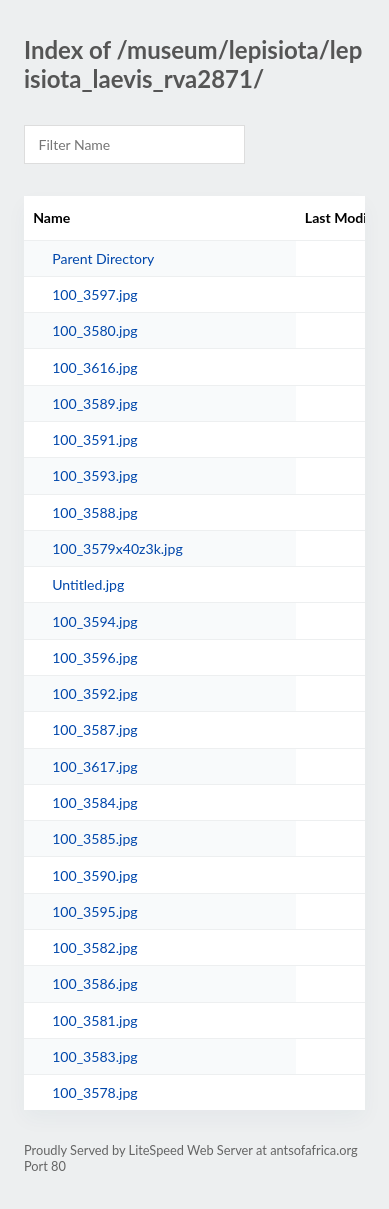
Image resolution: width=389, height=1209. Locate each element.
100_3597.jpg (95, 294)
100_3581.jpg (95, 1020)
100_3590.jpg (95, 875)
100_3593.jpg (95, 475)
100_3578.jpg (95, 1092)
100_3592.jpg (95, 693)
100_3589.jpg (95, 403)
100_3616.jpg (95, 367)
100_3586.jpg (95, 983)
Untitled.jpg (88, 584)
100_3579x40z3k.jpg (117, 548)
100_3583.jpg (95, 1056)
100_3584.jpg (95, 802)
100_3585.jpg (95, 838)
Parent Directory (103, 258)
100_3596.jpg (95, 657)
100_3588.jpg (95, 512)
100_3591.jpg (95, 439)
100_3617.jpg (95, 766)
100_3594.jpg (95, 621)
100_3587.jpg (95, 729)
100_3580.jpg (95, 330)
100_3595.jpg (95, 911)
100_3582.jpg (95, 947)
